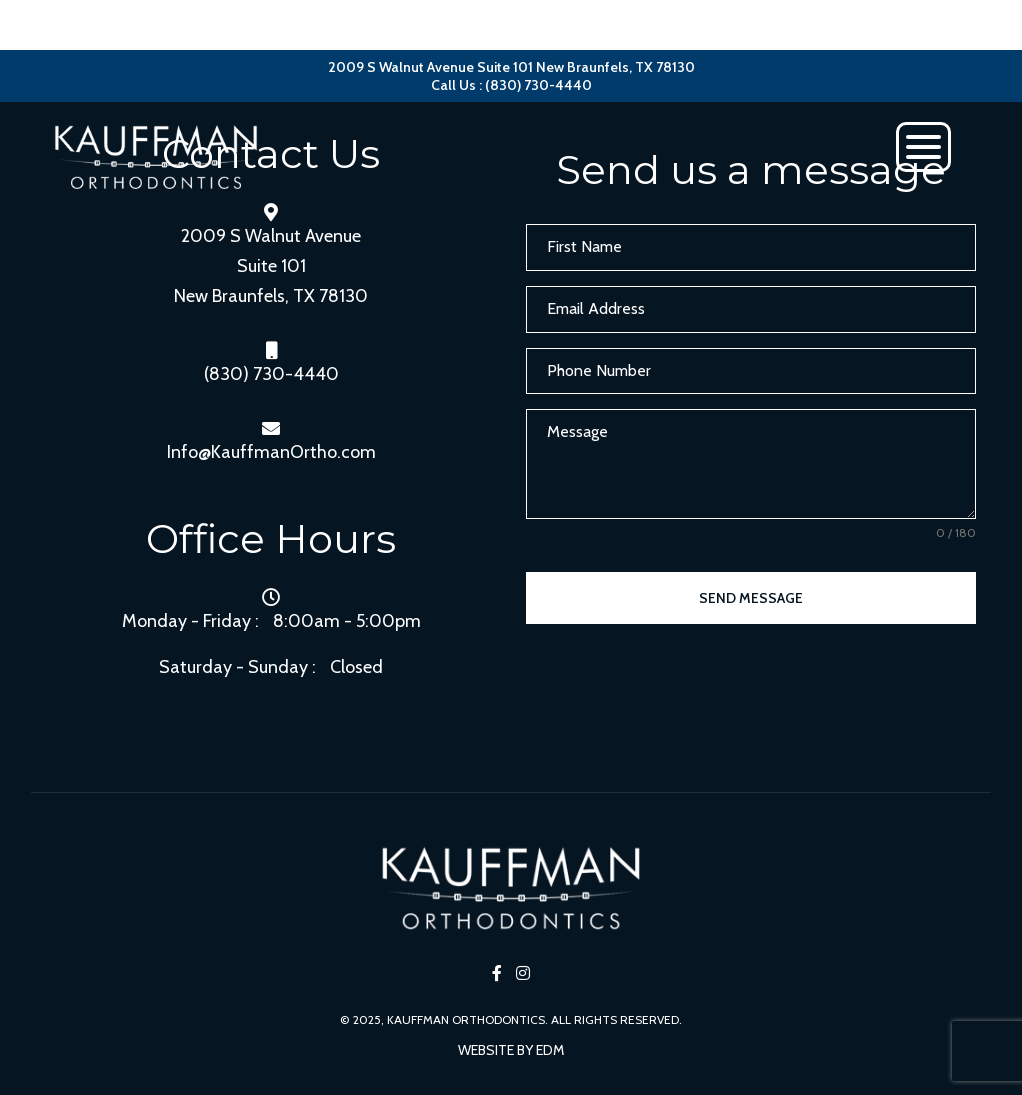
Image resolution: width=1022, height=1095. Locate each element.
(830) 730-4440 (271, 374)
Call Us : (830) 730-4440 (511, 85)
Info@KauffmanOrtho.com (271, 452)
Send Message (751, 598)
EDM (550, 1050)
